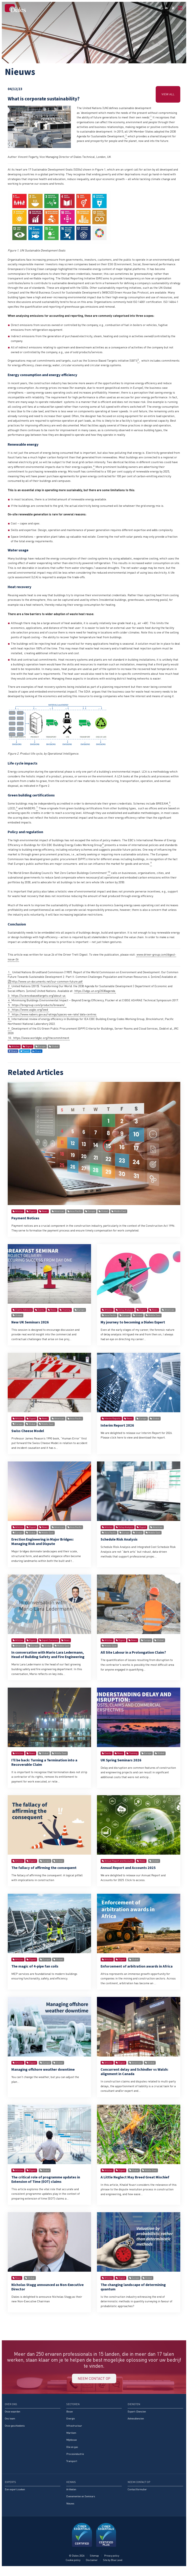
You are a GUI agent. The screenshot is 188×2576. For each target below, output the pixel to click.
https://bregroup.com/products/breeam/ (38, 1005)
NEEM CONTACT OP (94, 2386)
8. (9, 1019)
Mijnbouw (71, 2447)
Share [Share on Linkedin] (36, 1051)
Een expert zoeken (15, 2497)
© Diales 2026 (76, 2563)
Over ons (11, 2412)
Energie (70, 2426)
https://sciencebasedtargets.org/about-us (38, 995)
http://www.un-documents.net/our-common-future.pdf (45, 981)
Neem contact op (139, 2490)
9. (9, 1028)
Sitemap (94, 2563)
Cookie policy (73, 2568)
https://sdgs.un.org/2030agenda (94, 991)
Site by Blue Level (112, 2568)
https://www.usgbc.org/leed (30, 1009)
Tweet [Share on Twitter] (24, 1051)
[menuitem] (32, 2424)
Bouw (69, 2419)
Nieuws (70, 2511)
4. (9, 1000)
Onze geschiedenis (15, 2433)
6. (9, 1009)
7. (9, 1014)
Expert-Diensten (137, 2419)
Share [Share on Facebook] (13, 1051)
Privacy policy (111, 2563)
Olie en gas (72, 2454)
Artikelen (71, 2497)
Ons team (10, 2426)
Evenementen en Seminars (80, 2504)
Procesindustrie (75, 2461)
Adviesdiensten (136, 2426)
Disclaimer (92, 2568)
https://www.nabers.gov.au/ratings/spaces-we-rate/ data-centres (54, 1014)
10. (10, 1038)
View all (168, 94)
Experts (10, 2490)
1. (9, 972)
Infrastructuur (74, 2433)
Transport (71, 2469)
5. (9, 1005)
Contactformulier (137, 2497)
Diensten (134, 2412)
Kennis (71, 2490)
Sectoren (72, 2412)
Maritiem (71, 2440)
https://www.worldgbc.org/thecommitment (41, 1038)
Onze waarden (12, 2419)
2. (9, 986)
